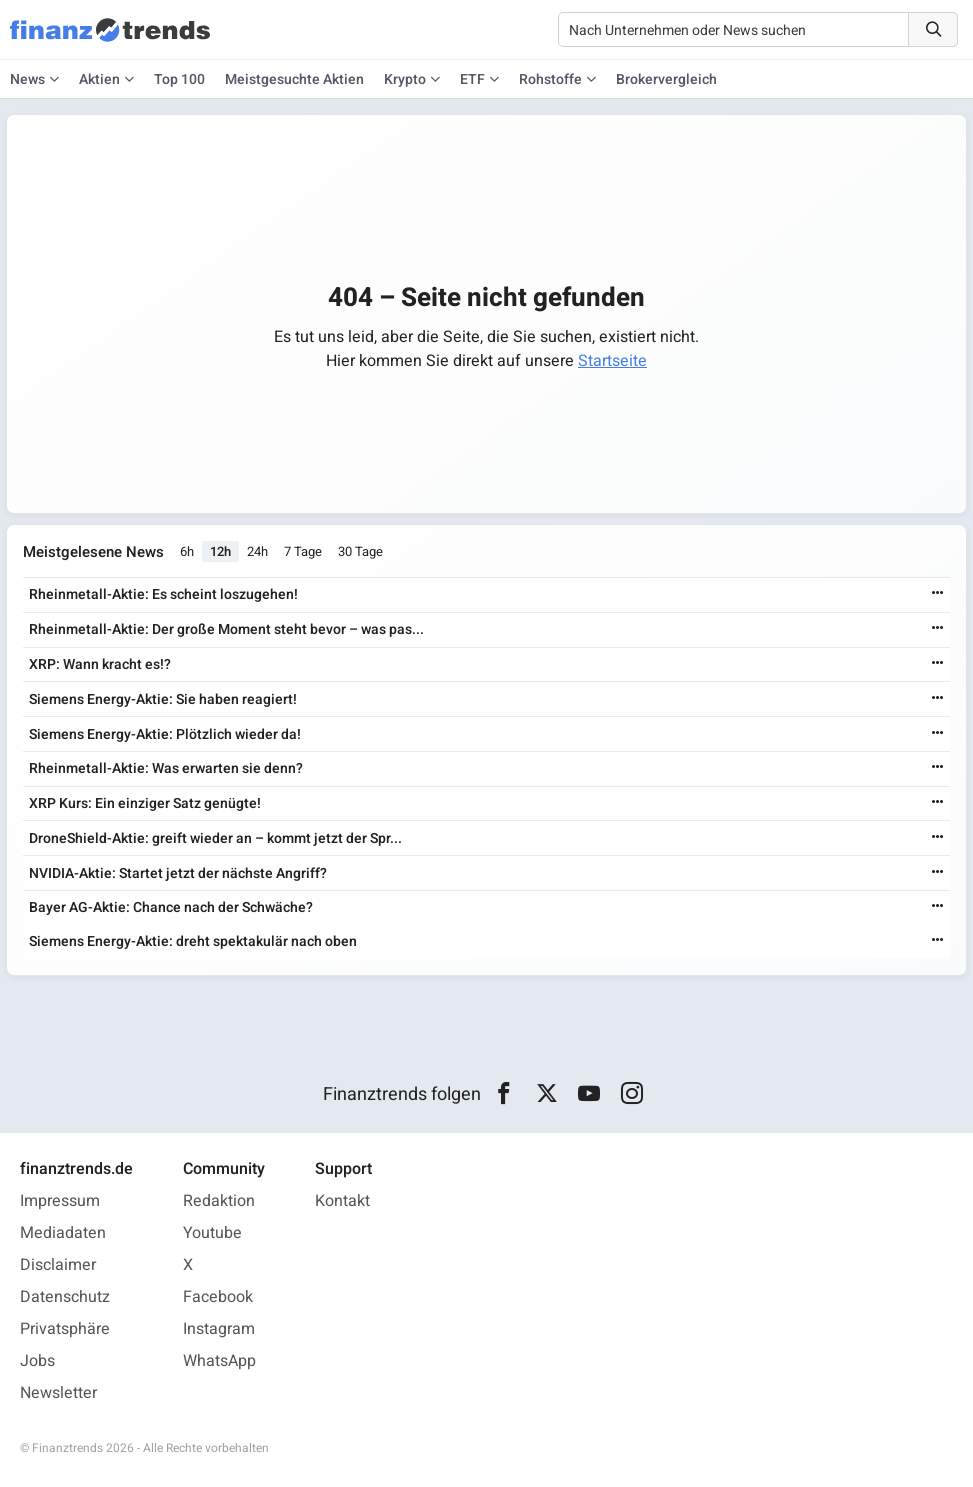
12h (220, 552)
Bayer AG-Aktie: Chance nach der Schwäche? (171, 907)
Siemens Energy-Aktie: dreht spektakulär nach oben (193, 941)
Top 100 (179, 79)
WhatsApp (219, 1361)
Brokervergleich (666, 79)
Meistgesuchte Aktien (294, 79)
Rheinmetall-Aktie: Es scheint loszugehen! (163, 594)
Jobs (37, 1361)
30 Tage (360, 552)
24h (257, 552)
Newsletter (58, 1393)
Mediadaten (63, 1233)
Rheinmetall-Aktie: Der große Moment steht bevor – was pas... (226, 629)
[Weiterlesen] (938, 594)
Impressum (60, 1201)
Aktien (99, 79)
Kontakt (342, 1201)
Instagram (219, 1329)
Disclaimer (58, 1265)
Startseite (612, 361)
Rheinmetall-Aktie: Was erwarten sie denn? (166, 768)
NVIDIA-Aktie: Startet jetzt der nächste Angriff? (178, 873)
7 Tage (303, 552)
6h (187, 552)
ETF (472, 79)
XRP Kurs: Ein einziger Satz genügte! (145, 803)
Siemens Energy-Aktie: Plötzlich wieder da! (165, 734)
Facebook (218, 1297)
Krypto (405, 79)
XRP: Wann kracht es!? (100, 664)
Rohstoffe (550, 79)
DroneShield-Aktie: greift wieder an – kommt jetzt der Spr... (215, 838)
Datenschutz (65, 1297)
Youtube (212, 1233)
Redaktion (219, 1201)
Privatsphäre (65, 1329)
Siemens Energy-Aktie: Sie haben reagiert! (163, 699)
